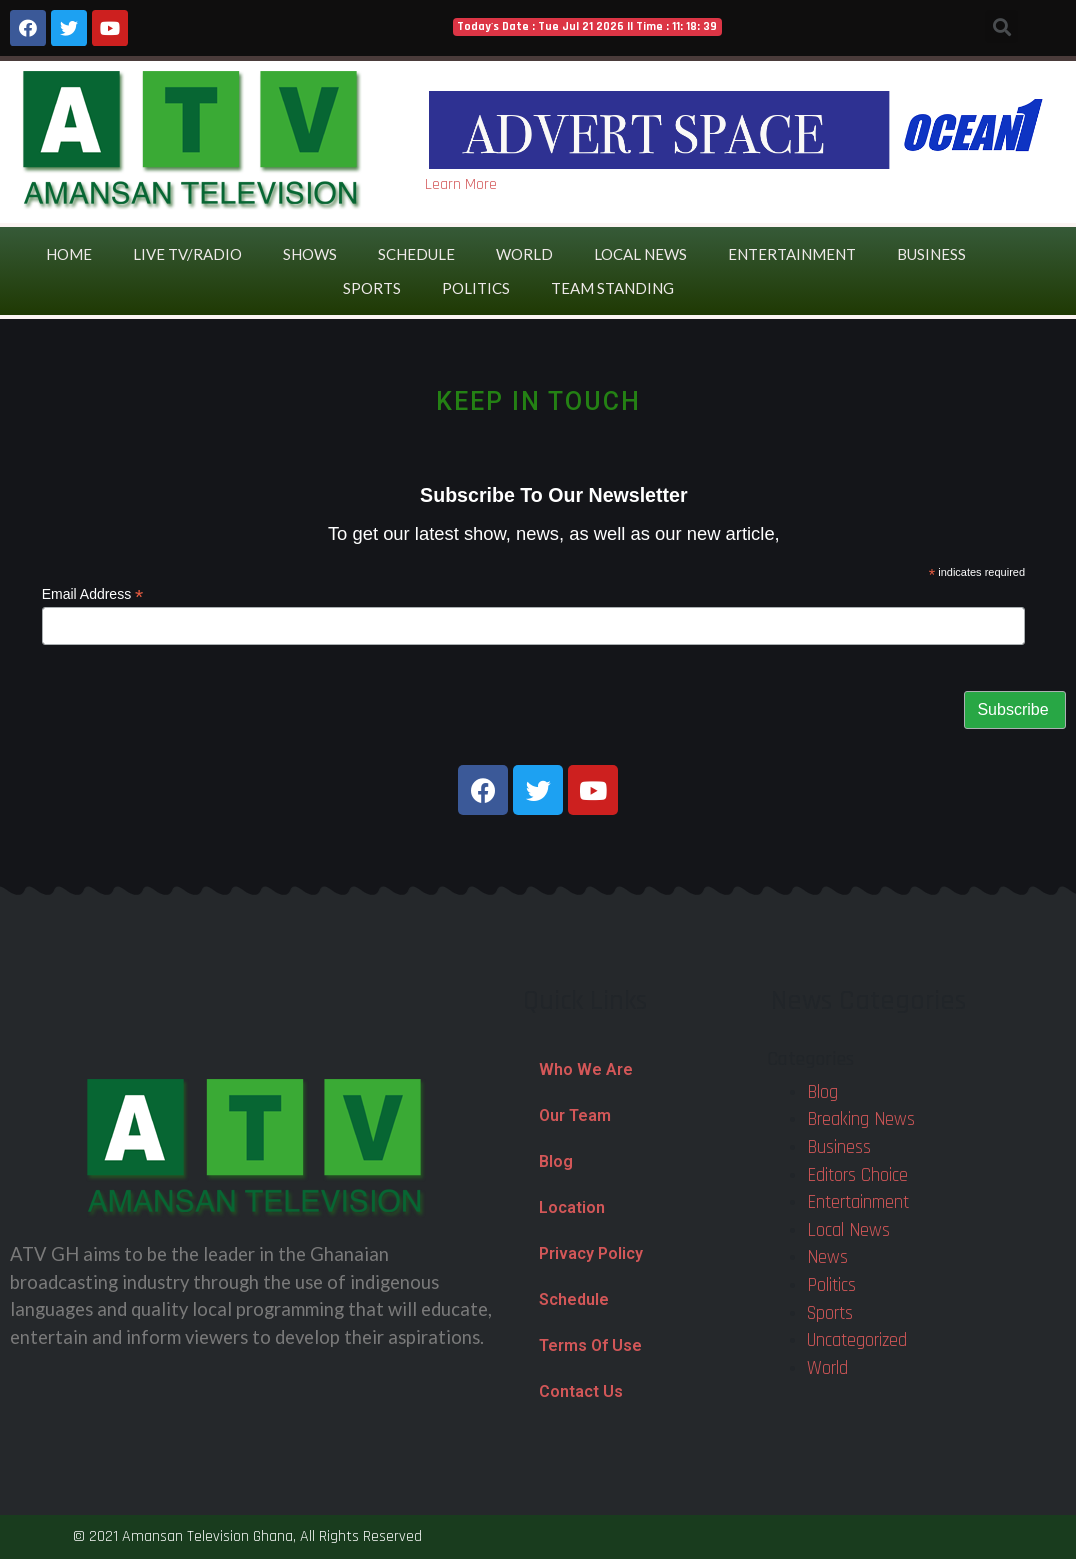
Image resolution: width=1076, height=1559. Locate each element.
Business (931, 254)
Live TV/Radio (187, 254)
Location (572, 1207)
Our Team (575, 1115)
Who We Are (586, 1069)
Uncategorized (857, 1340)
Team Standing (612, 288)
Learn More (461, 184)
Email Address (93, 594)
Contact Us (581, 1391)
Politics (476, 288)
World (524, 254)
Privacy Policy (591, 1253)
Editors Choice (857, 1175)
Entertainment (792, 254)
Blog (556, 1161)
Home (69, 254)
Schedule (416, 254)
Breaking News (861, 1119)
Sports (372, 288)
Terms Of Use (590, 1345)
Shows (310, 254)
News (827, 1257)
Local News (640, 254)
